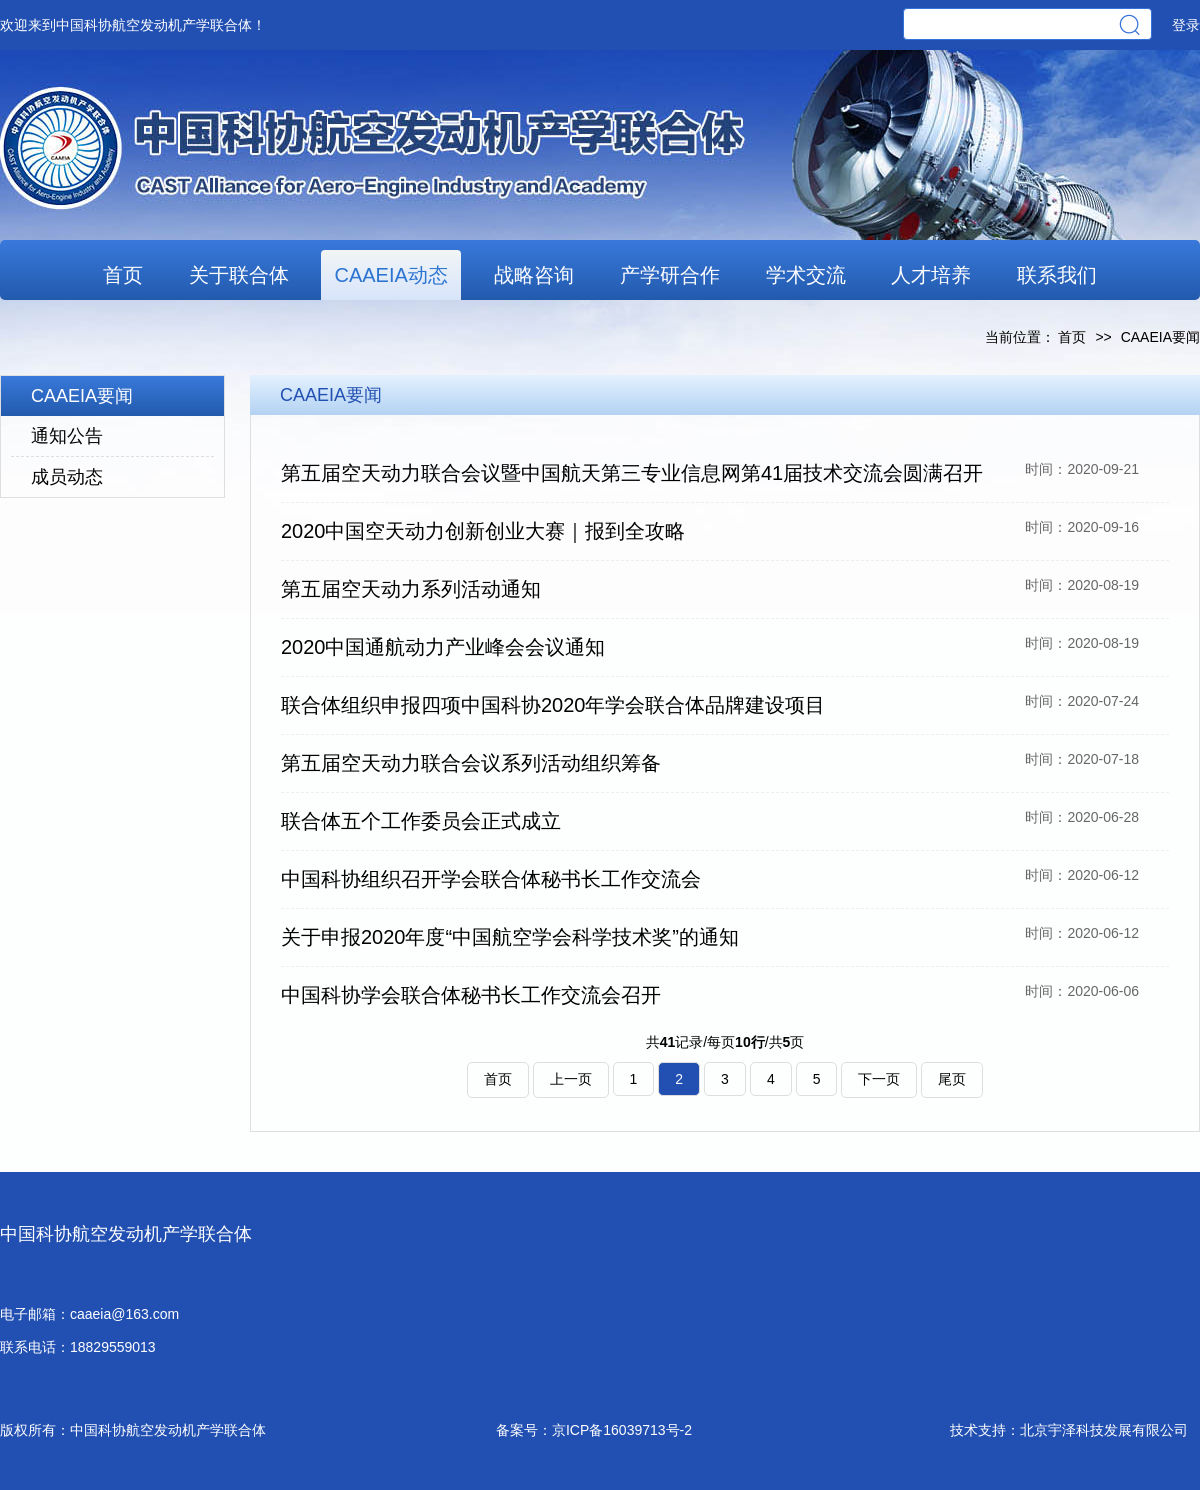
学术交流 (806, 275)
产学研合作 (670, 275)
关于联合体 (239, 275)
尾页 (952, 1079)
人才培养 (931, 275)
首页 (123, 275)
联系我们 (1057, 275)
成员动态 (67, 477)
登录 (1186, 25)
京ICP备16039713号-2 (622, 1430)
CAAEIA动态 (390, 275)
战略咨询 (534, 275)
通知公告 (67, 436)
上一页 (571, 1079)
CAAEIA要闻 (82, 396)
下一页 (879, 1079)
